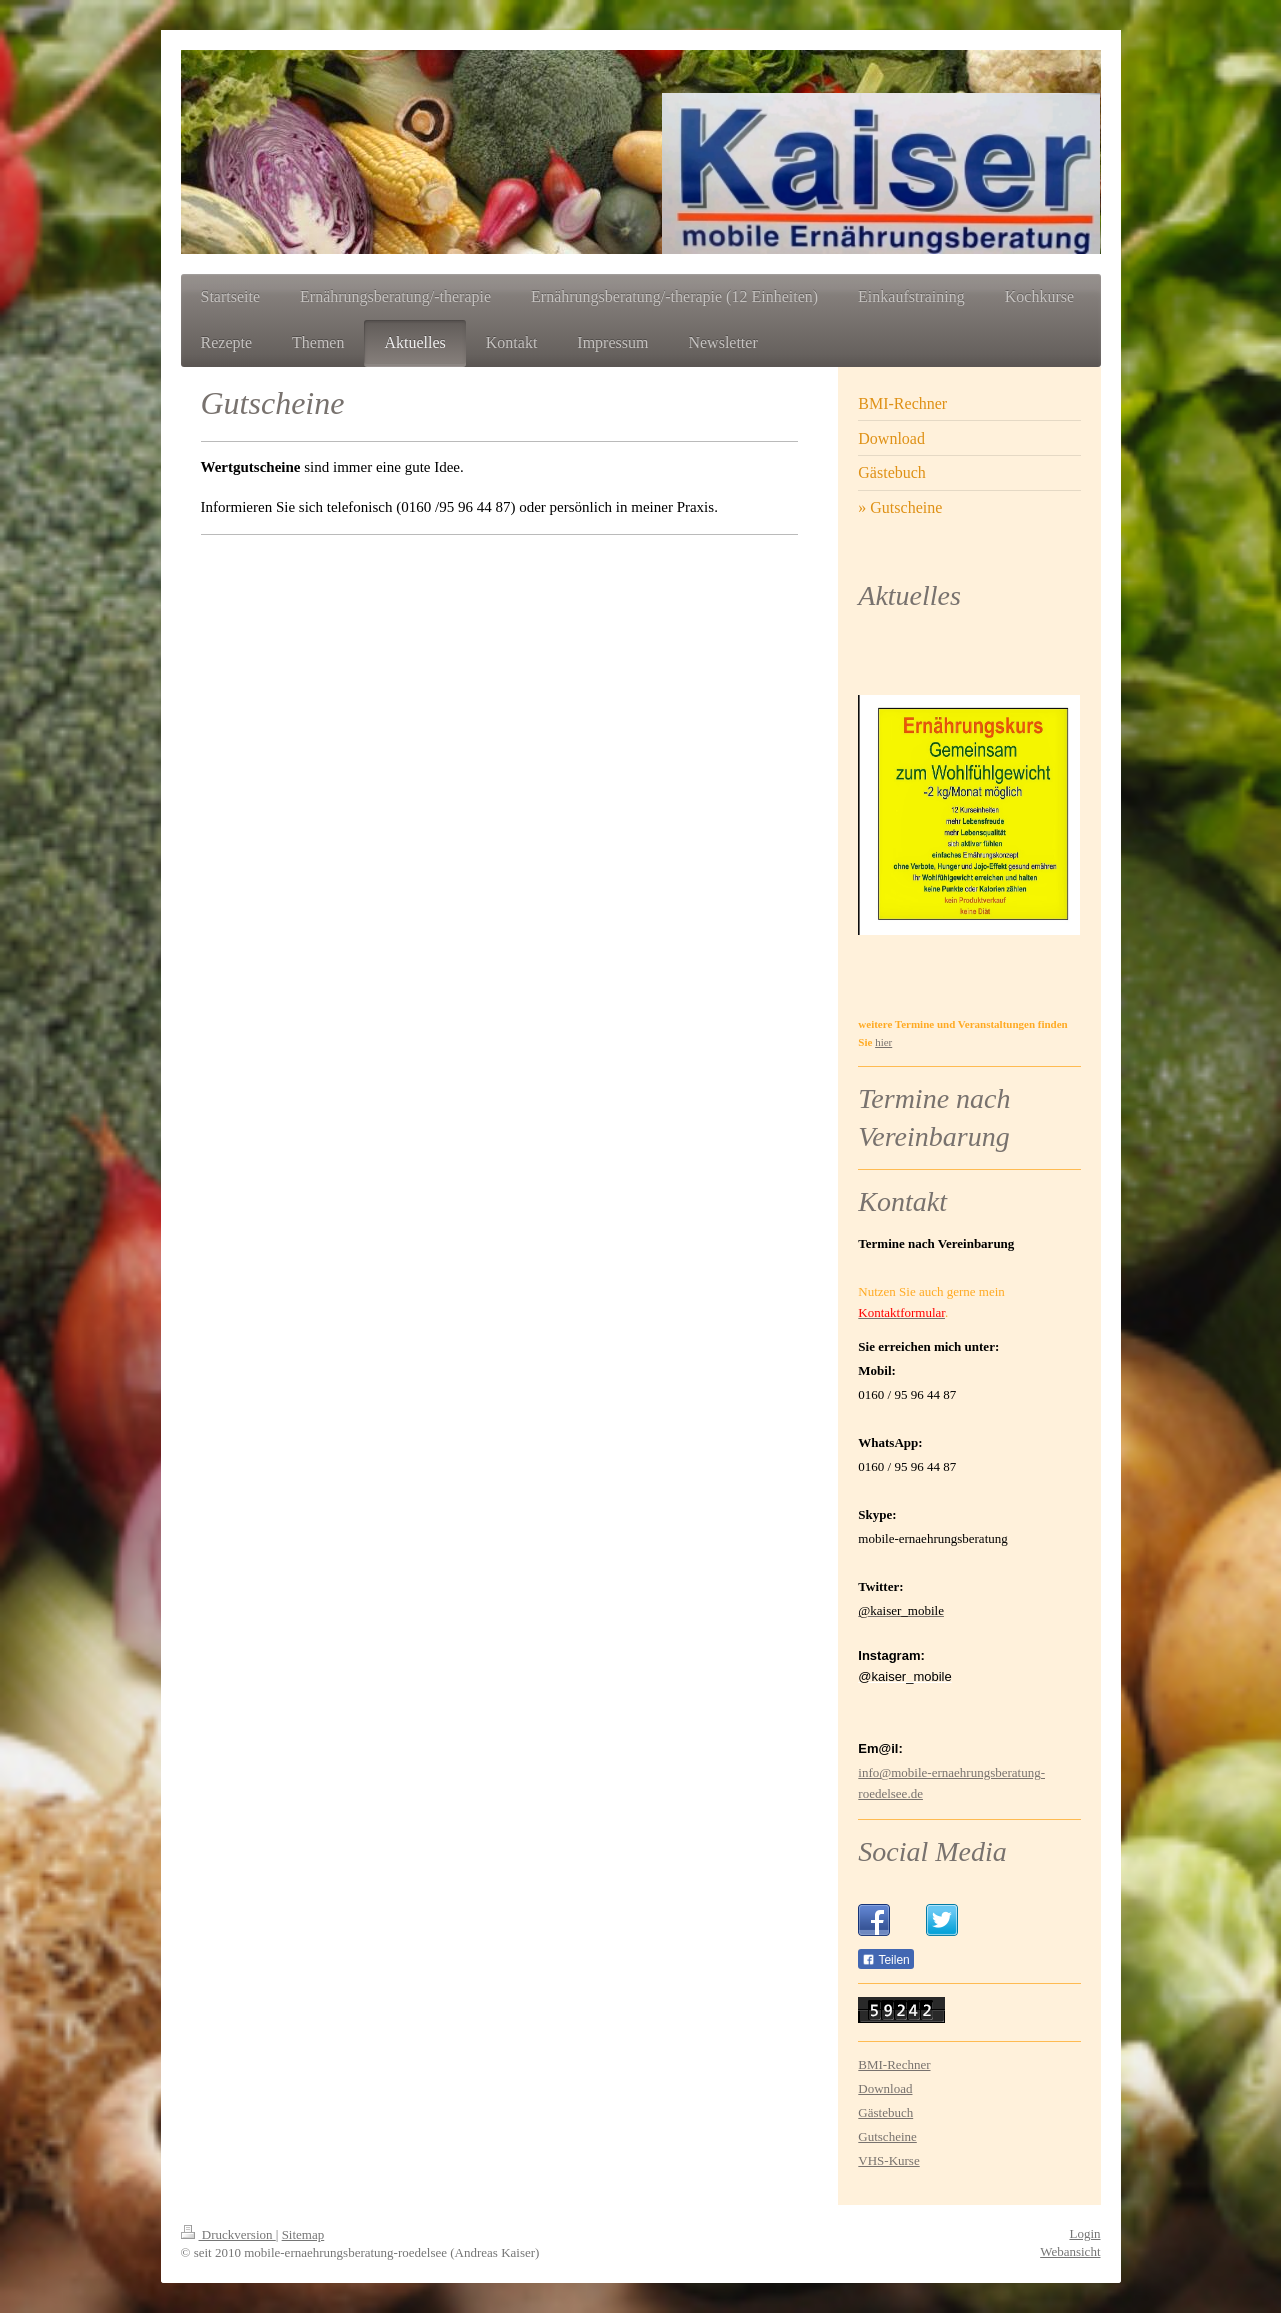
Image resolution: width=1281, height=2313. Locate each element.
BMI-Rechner (894, 2064)
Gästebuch (885, 2112)
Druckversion (228, 2234)
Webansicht (1070, 2251)
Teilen (885, 1960)
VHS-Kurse (888, 2160)
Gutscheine (887, 2136)
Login (1084, 2233)
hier (883, 1042)
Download (885, 2088)
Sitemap (303, 2234)
